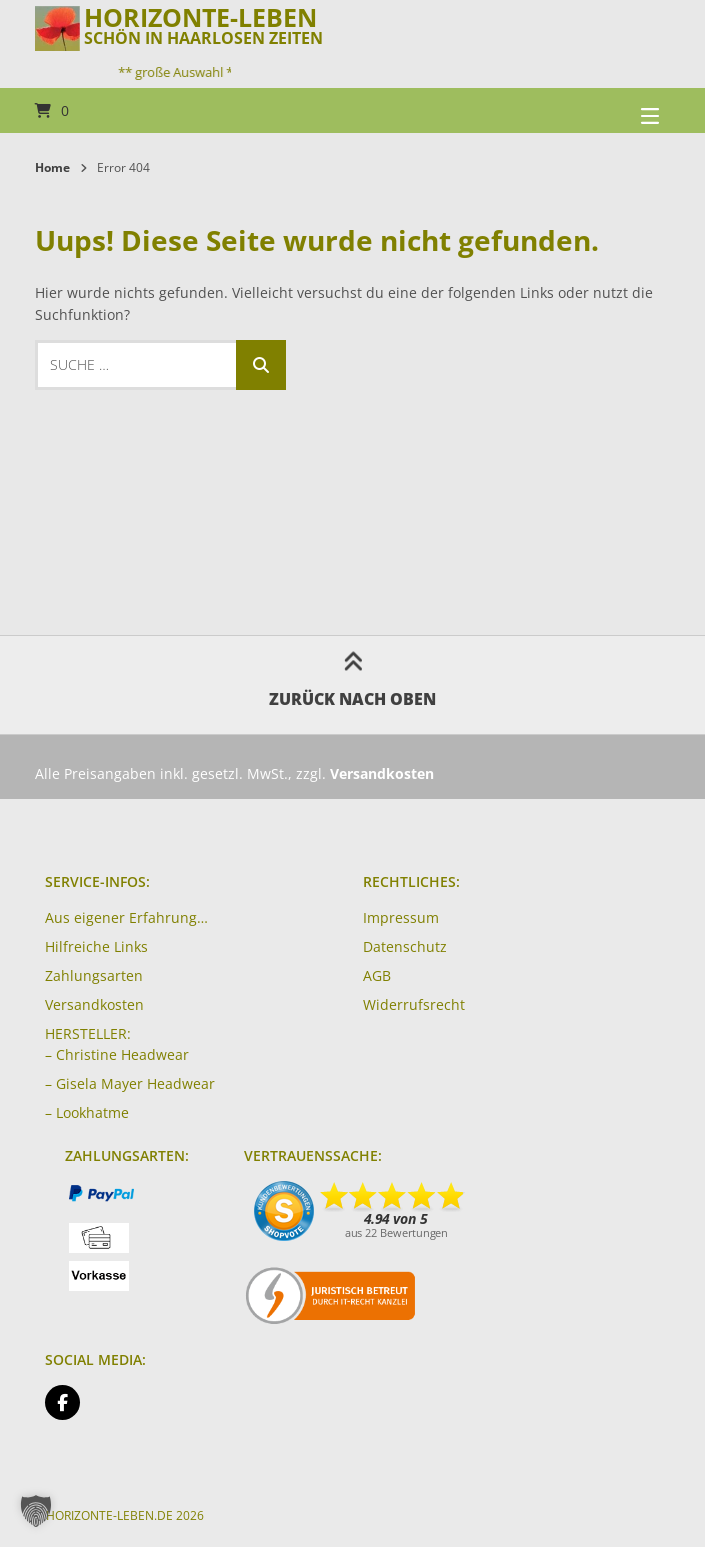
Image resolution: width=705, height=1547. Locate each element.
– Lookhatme (87, 1112)
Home (52, 167)
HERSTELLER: (88, 1033)
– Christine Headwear (117, 1054)
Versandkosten (94, 1004)
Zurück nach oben (352, 684)
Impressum (401, 917)
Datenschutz (405, 946)
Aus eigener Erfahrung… (126, 917)
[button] (36, 1511)
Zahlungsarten (94, 975)
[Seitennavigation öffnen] (625, 110)
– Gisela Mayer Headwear (130, 1083)
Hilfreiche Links (96, 946)
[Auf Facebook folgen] (62, 1402)
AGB (377, 975)
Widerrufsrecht (414, 1004)
